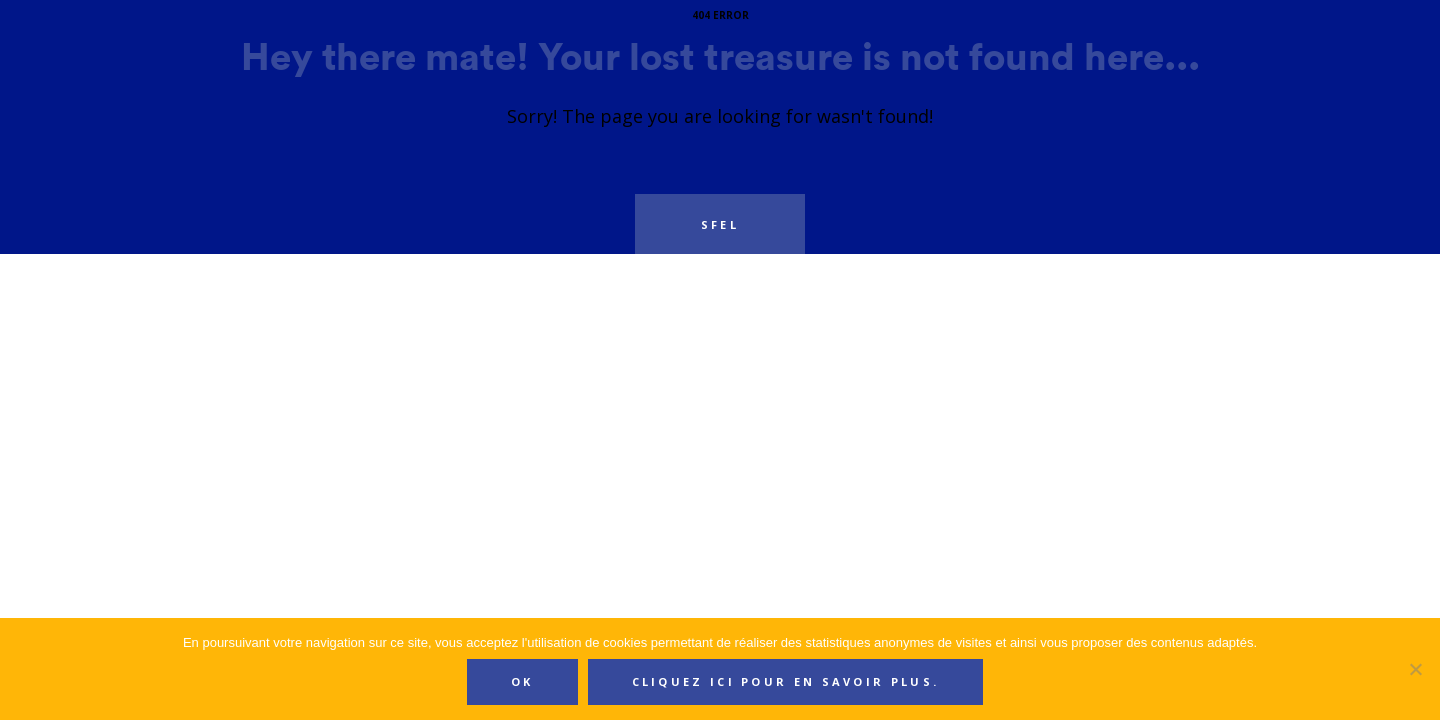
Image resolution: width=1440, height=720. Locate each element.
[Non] (1415, 669)
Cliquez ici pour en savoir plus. (786, 681)
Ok (522, 681)
